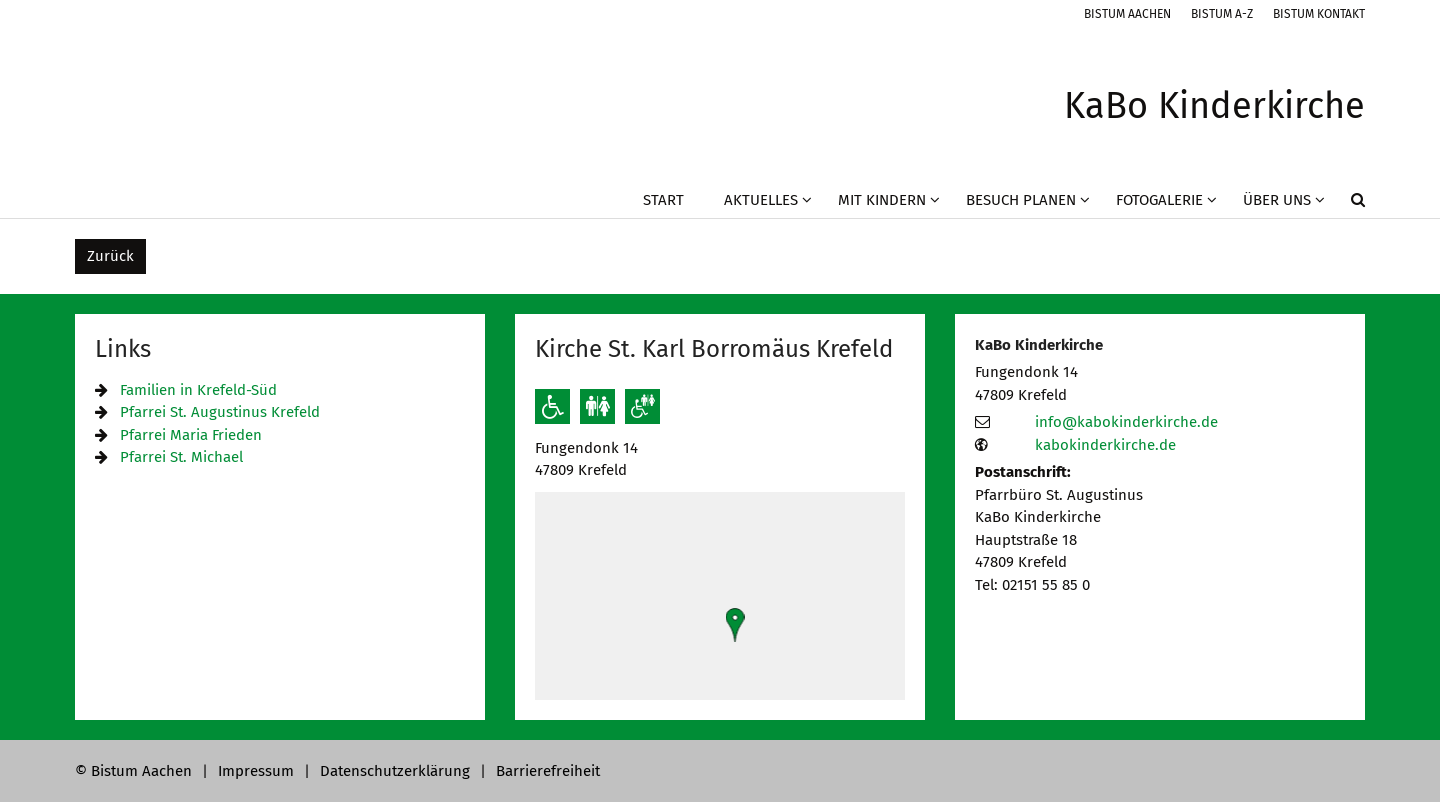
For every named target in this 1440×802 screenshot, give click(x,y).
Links (123, 349)
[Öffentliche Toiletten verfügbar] (597, 406)
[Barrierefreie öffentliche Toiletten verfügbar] (642, 406)
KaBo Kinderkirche (1039, 345)
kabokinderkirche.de (1105, 445)
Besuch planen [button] (1021, 200)
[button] (1345, 204)
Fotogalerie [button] (1159, 200)
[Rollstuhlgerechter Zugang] (552, 406)
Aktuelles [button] (761, 200)
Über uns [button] (1277, 200)
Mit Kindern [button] (882, 200)
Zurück (110, 256)
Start (663, 200)
